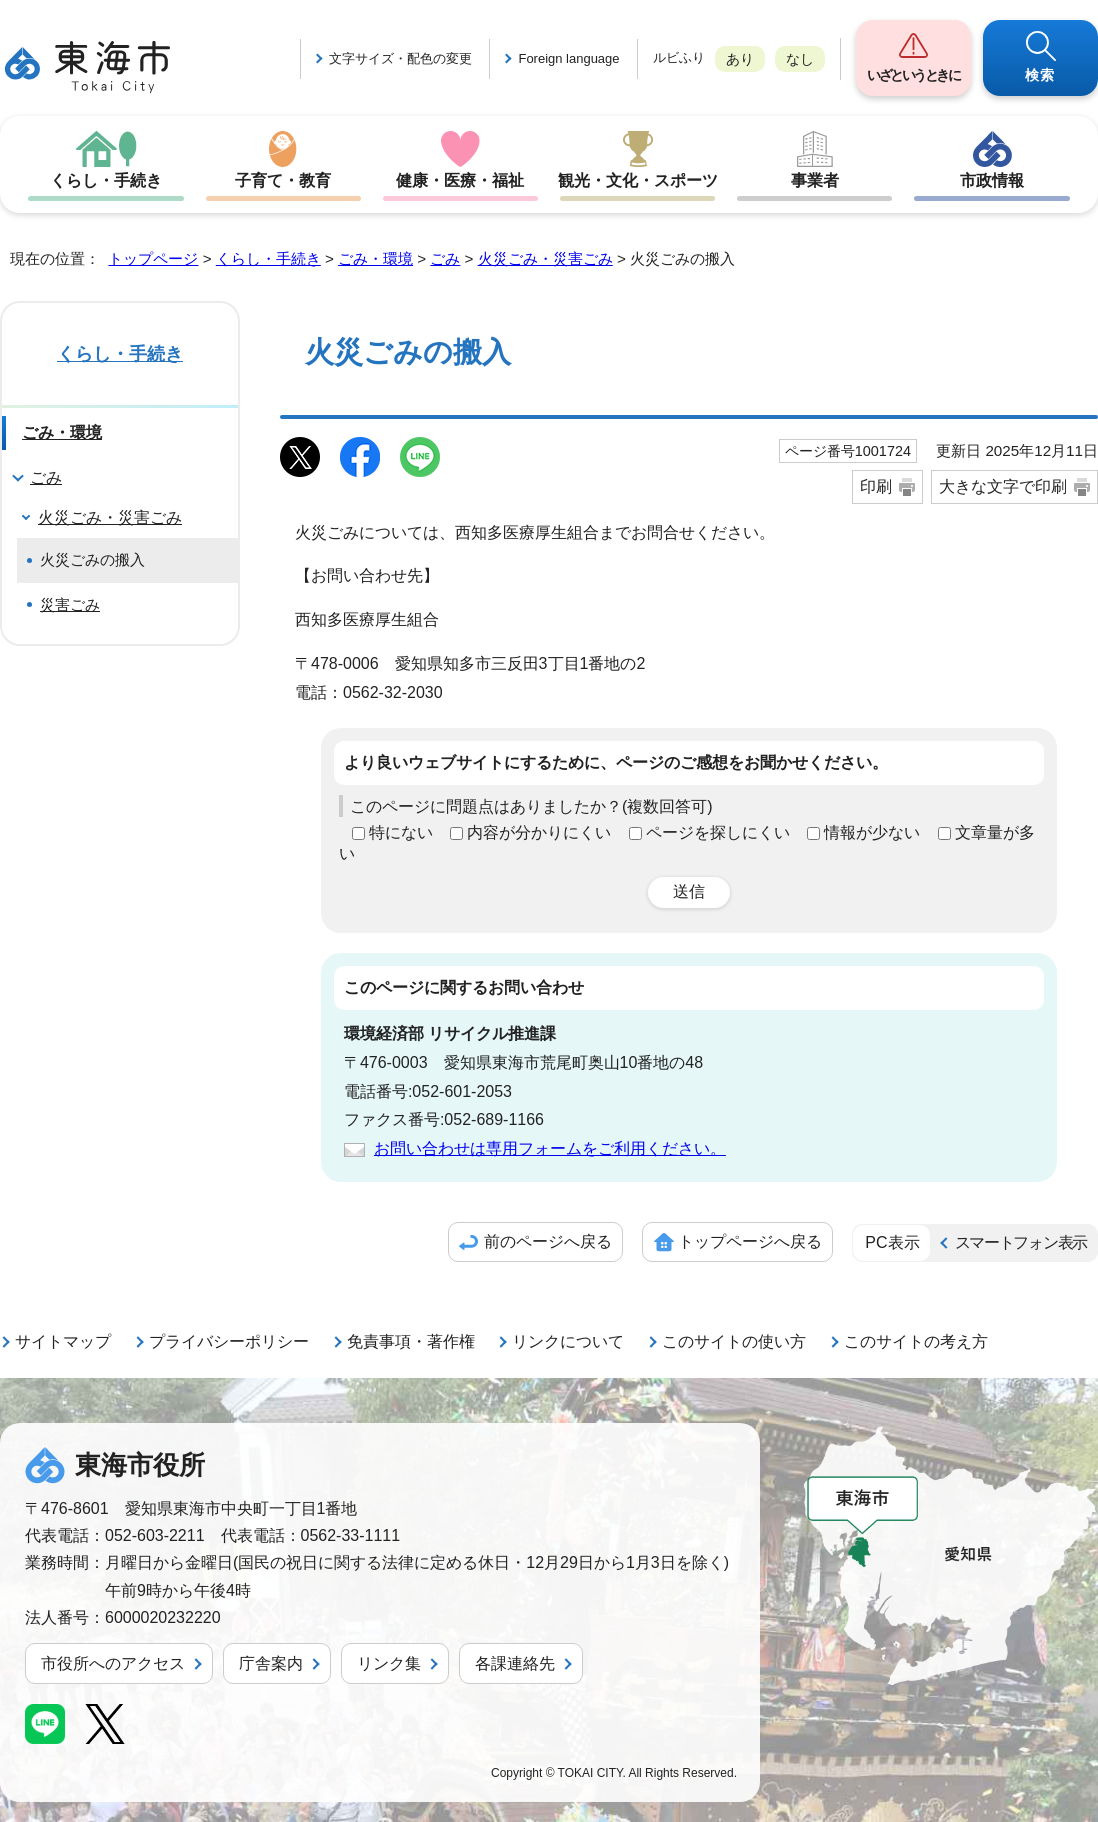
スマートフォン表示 (1021, 1242)
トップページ (153, 258)
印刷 (876, 486)
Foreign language (568, 58)
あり (740, 59)
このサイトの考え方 (916, 1341)
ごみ (445, 258)
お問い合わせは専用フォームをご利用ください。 (550, 1148)
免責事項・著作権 (411, 1341)
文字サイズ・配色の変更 (400, 58)
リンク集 (389, 1663)
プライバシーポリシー (229, 1341)
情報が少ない (872, 832)
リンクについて (568, 1341)
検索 (1040, 75)
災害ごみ (70, 604)
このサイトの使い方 (734, 1341)
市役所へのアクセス (113, 1663)
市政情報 (992, 180)
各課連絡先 (515, 1663)
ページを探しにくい (718, 832)
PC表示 (892, 1242)
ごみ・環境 (375, 258)
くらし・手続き (106, 180)
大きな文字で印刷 (1003, 486)
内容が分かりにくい (539, 832)
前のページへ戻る (548, 1241)
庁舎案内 (271, 1663)
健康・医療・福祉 (460, 180)
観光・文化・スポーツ (638, 180)
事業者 (815, 180)
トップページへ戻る (750, 1241)
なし (800, 59)
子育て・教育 (283, 180)
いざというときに (913, 75)
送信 (689, 891)
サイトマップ (63, 1341)
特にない (401, 832)
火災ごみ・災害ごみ (545, 258)
